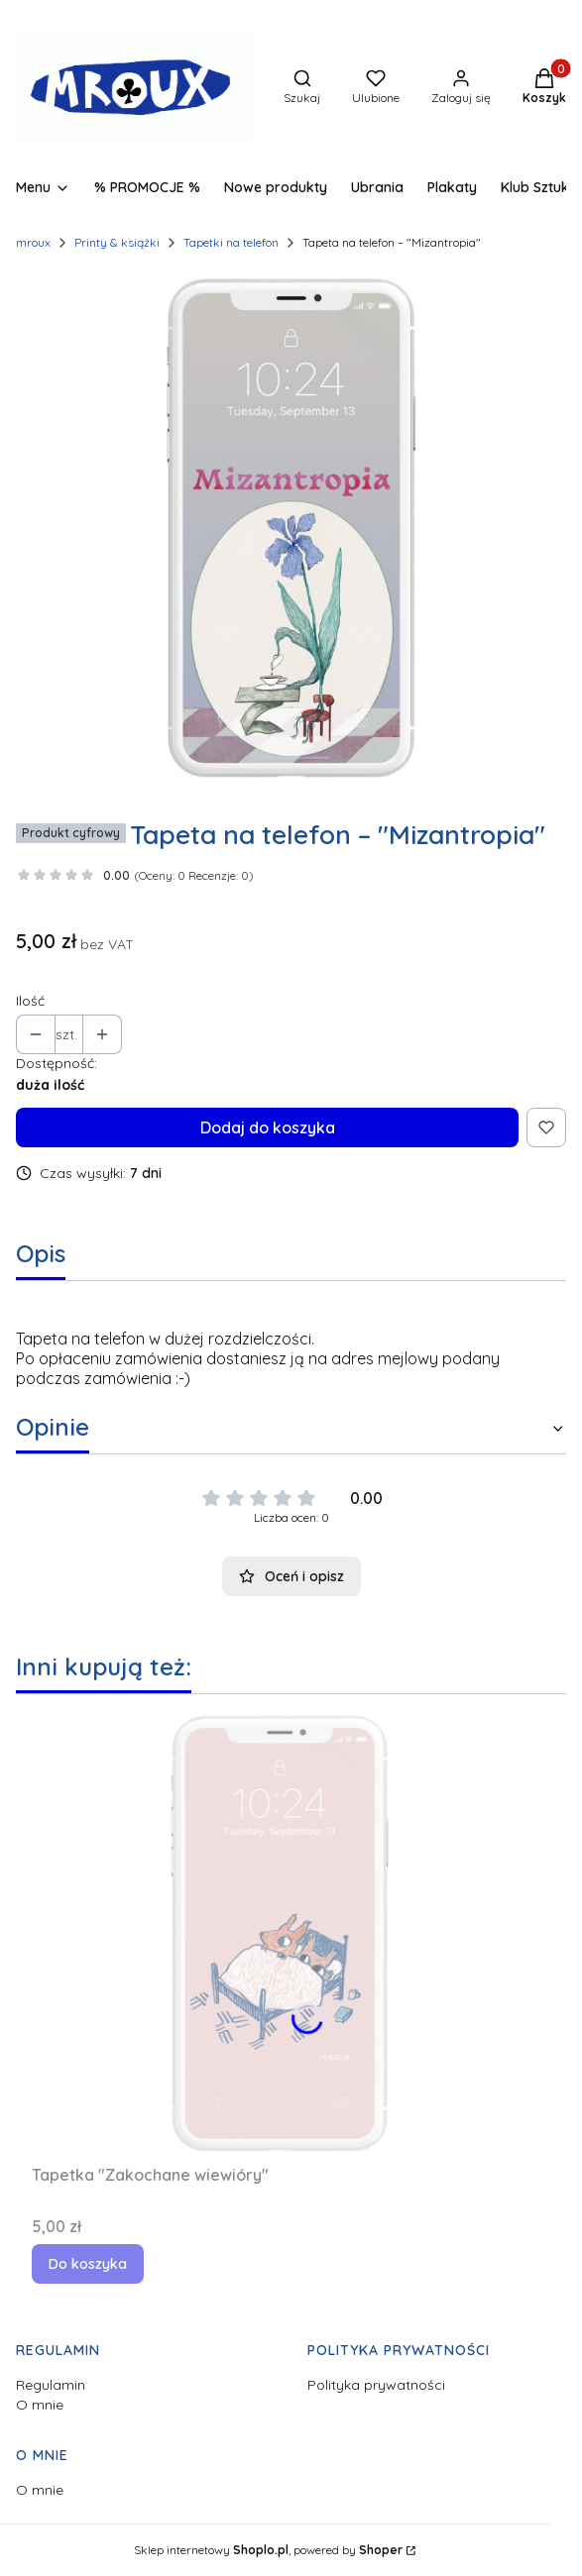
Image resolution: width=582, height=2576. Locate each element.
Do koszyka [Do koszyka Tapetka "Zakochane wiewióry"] (88, 2264)
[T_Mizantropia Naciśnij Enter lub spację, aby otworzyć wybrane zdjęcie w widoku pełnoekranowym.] (291, 527)
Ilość (30, 1001)
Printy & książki (117, 242)
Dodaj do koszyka (267, 1127)
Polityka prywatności (376, 2385)
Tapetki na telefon (231, 242)
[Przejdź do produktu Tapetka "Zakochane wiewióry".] (279, 1933)
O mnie (39, 2405)
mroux (33, 242)
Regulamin (50, 2385)
